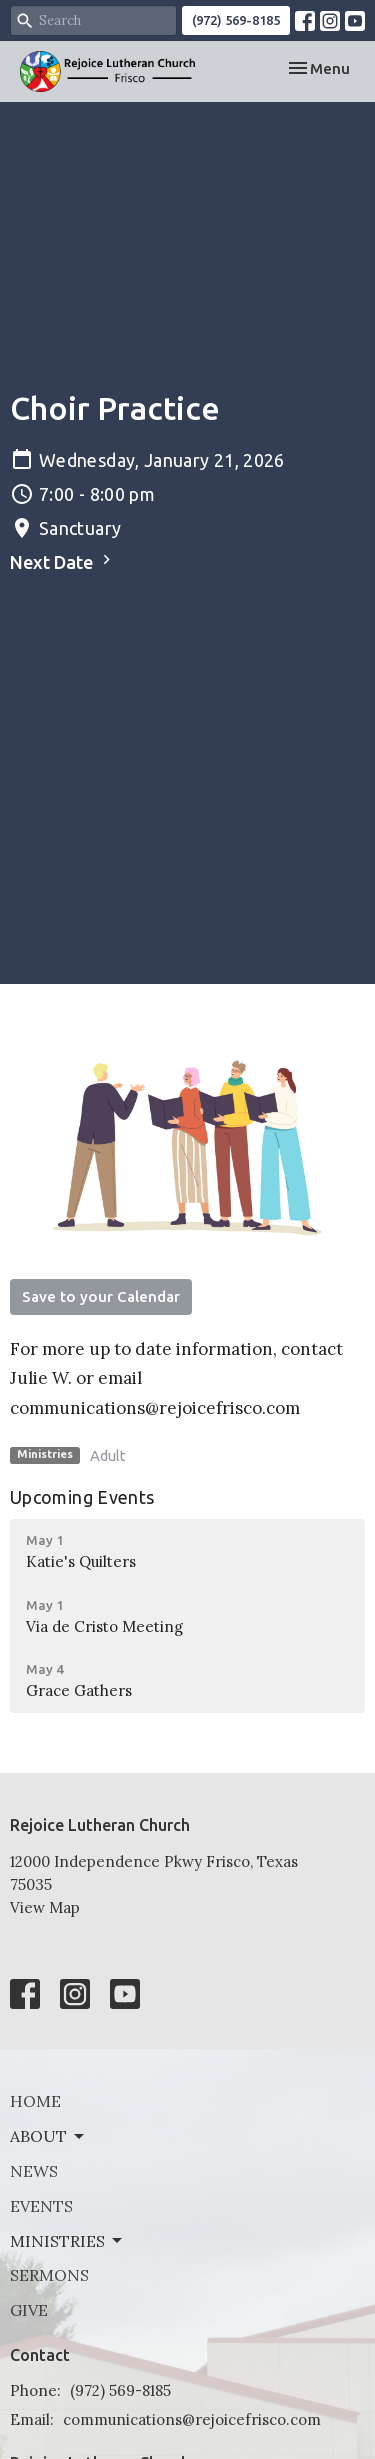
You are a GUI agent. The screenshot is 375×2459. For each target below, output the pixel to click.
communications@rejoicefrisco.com (192, 2419)
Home (35, 2101)
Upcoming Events (82, 1497)
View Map (45, 1907)
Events (41, 2206)
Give (29, 2310)
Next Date (63, 561)
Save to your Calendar (101, 1296)
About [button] (48, 2136)
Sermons (49, 2275)
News (34, 2171)
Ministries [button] (67, 2241)
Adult (108, 1455)
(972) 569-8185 (236, 20)
